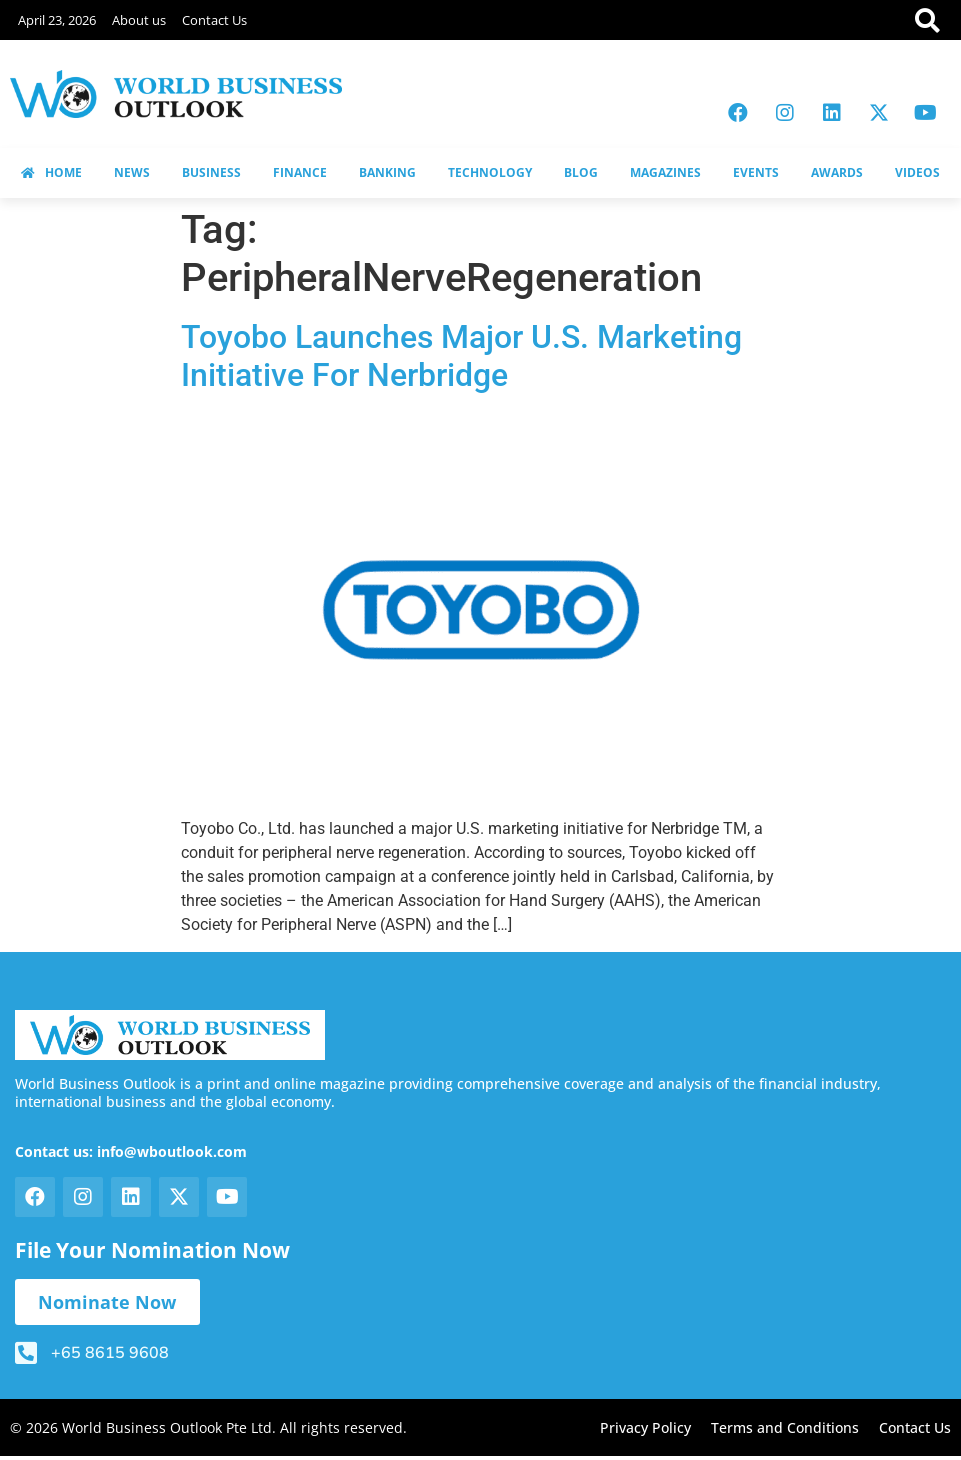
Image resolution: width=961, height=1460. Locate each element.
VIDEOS (917, 172)
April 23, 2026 (57, 20)
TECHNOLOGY (490, 172)
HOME (51, 172)
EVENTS (756, 172)
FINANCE (300, 172)
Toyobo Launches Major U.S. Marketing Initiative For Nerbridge (461, 356)
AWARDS (837, 172)
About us (139, 20)
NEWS (132, 172)
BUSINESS (211, 172)
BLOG (581, 172)
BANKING (387, 172)
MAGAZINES (665, 172)
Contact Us (214, 20)
